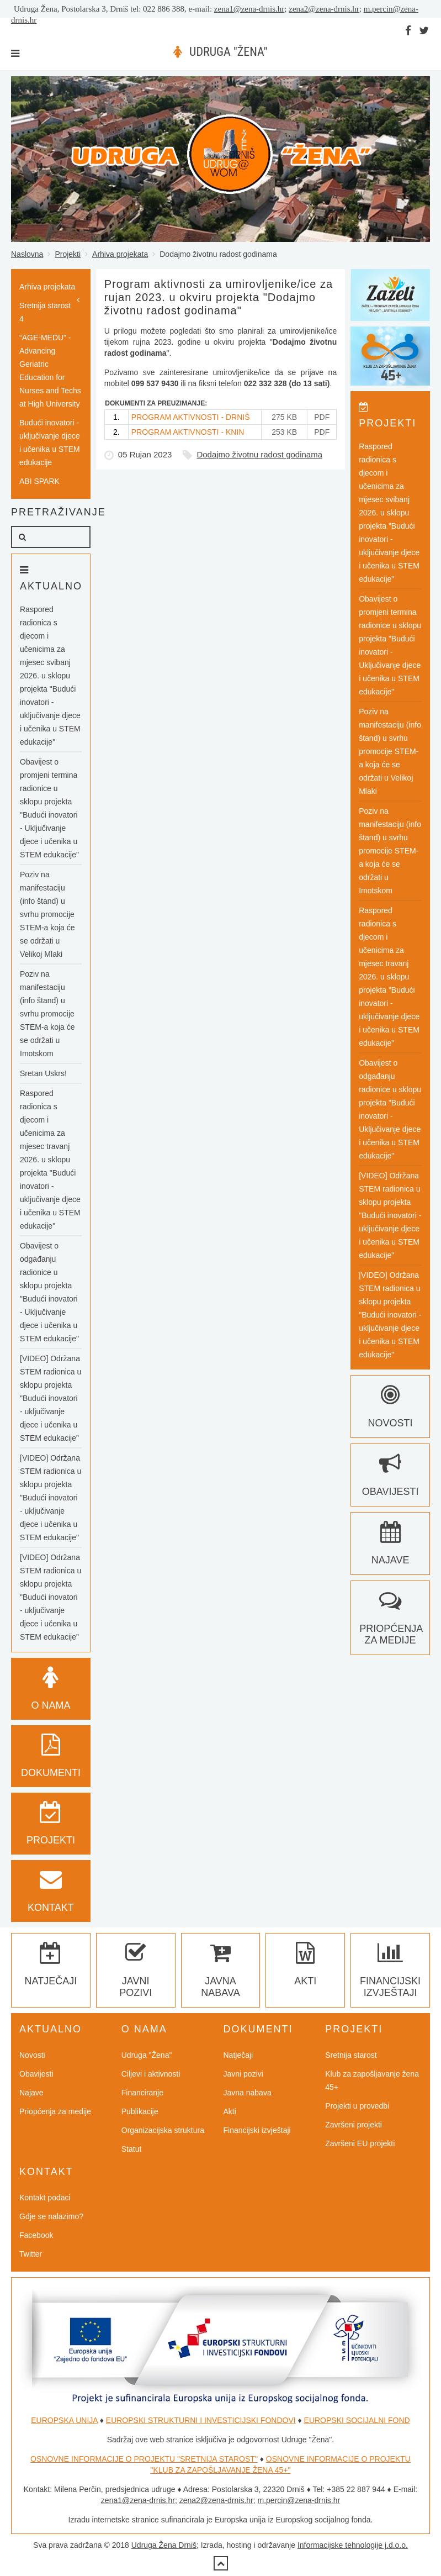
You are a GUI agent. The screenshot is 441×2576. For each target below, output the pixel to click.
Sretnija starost (350, 2055)
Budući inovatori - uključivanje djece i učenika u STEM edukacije (49, 442)
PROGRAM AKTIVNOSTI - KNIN (188, 432)
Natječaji (238, 2055)
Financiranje (142, 2092)
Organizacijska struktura (162, 2130)
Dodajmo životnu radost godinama (259, 454)
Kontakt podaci (45, 2197)
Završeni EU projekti (360, 2143)
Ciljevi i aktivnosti (150, 2073)
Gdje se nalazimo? (51, 2216)
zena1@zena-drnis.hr (249, 8)
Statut (131, 2149)
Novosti (32, 2055)
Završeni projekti (353, 2124)
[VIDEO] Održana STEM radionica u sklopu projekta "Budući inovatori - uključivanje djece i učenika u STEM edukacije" (50, 1398)
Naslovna (27, 254)
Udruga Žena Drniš (163, 2545)
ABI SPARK (39, 481)
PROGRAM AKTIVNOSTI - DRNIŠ (190, 417)
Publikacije (139, 2111)
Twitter (30, 2254)
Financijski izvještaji (390, 1975)
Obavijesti (36, 2073)
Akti (230, 2111)
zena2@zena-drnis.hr (324, 8)
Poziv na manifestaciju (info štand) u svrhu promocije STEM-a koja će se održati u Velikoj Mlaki (47, 914)
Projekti (68, 254)
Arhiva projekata (120, 254)
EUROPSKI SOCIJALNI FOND (357, 2420)
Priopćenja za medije (391, 1623)
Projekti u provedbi (357, 2105)
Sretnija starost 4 (45, 312)
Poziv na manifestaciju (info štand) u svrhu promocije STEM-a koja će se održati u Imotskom (47, 1014)
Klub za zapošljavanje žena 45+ (372, 2080)
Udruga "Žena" (146, 2055)
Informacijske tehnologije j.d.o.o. (352, 2545)
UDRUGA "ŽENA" (228, 52)
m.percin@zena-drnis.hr (299, 2500)
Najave (31, 2092)
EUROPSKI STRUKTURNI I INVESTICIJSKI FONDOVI (201, 2420)
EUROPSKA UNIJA (64, 2420)
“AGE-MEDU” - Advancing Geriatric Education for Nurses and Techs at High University (50, 370)
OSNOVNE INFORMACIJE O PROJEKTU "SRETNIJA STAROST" (144, 2458)
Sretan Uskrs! (43, 1073)
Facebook (36, 2235)
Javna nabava (220, 1975)
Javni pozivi (135, 1975)
